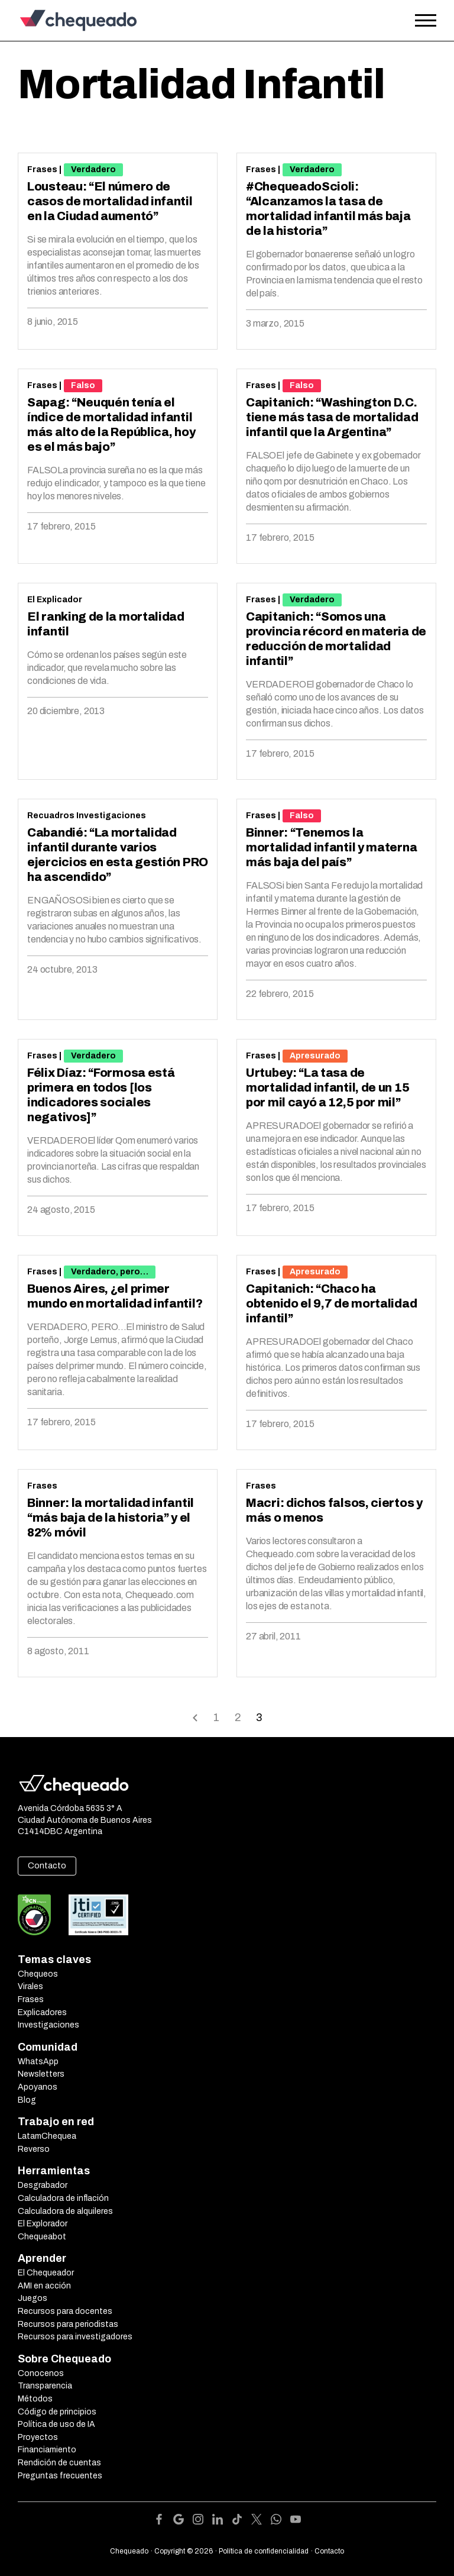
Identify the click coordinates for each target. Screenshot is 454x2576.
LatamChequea (47, 2136)
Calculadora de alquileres (65, 2211)
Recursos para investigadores (75, 2336)
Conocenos (41, 2373)
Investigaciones (48, 2024)
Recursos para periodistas (68, 2324)
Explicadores (42, 2012)
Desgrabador (42, 2185)
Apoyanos (37, 2087)
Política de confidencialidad (264, 2551)
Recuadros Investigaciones (86, 815)
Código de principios (57, 2411)
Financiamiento (47, 2449)
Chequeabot (42, 2236)
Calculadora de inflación (63, 2198)
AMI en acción (44, 2285)
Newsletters (41, 2074)
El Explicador (54, 599)
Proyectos (38, 2437)
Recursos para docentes (65, 2311)
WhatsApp (38, 2061)
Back (195, 1717)
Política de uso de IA (56, 2424)
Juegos (32, 2298)
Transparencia (45, 2385)
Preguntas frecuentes (60, 2475)
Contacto (47, 1865)
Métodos (35, 2398)
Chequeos (38, 1974)
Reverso (34, 2149)
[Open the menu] (425, 21)
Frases (42, 169)
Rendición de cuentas (59, 2462)
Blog (27, 2100)
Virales (30, 1986)
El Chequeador (46, 2272)
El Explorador (42, 2223)
